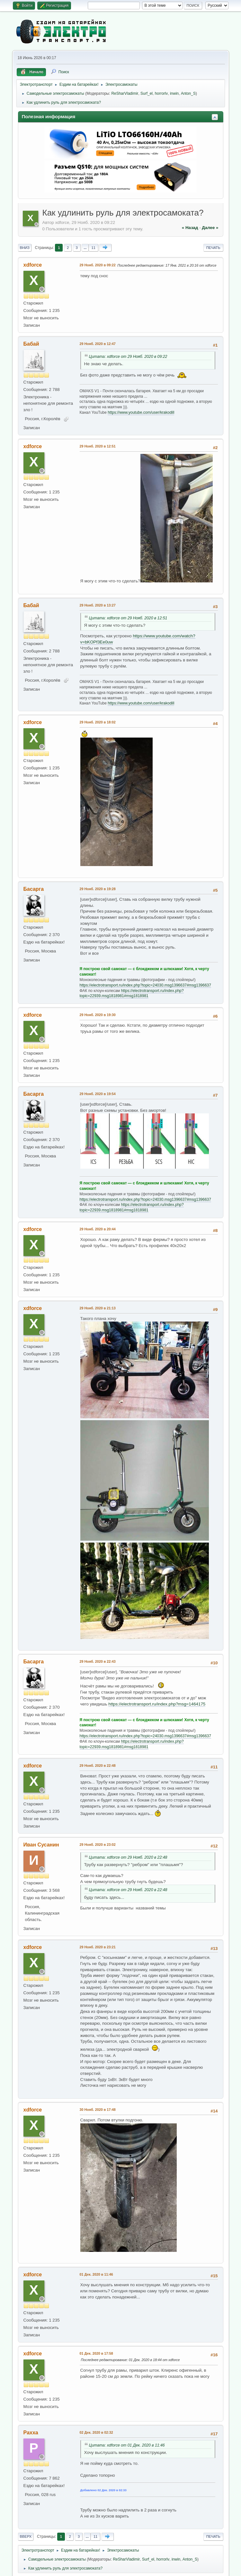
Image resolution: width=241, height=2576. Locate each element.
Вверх (26, 2536)
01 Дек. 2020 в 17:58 (96, 2353)
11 (93, 248)
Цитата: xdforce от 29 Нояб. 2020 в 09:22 (128, 356)
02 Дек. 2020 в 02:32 (96, 2432)
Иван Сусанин (41, 1844)
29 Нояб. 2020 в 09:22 (98, 265)
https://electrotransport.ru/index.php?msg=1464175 (156, 1704)
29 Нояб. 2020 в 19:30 (98, 1015)
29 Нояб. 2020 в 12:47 (98, 344)
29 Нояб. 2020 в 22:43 (98, 1661)
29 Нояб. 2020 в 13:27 (98, 605)
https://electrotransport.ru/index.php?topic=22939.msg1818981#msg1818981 (132, 993)
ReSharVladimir (124, 93)
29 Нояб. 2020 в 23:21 (98, 1947)
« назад (190, 227)
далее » (210, 227)
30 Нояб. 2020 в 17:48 (98, 2109)
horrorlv (161, 93)
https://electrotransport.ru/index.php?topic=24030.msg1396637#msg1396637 (145, 985)
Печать (213, 248)
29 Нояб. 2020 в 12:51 (98, 446)
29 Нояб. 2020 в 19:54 (98, 1094)
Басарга (33, 889)
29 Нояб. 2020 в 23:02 (98, 1844)
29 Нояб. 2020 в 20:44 (98, 1229)
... (85, 248)
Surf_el (146, 93)
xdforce (32, 265)
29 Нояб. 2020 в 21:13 (98, 1308)
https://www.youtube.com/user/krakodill (141, 412)
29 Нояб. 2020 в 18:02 (98, 722)
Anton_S (188, 93)
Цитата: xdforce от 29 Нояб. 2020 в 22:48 (128, 1857)
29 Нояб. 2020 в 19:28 (98, 889)
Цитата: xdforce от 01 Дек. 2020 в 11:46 (127, 2445)
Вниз (25, 248)
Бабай (31, 344)
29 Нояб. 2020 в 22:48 (98, 1765)
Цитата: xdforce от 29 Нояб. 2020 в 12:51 (128, 618)
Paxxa (30, 2432)
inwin (174, 93)
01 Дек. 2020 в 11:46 (96, 2274)
